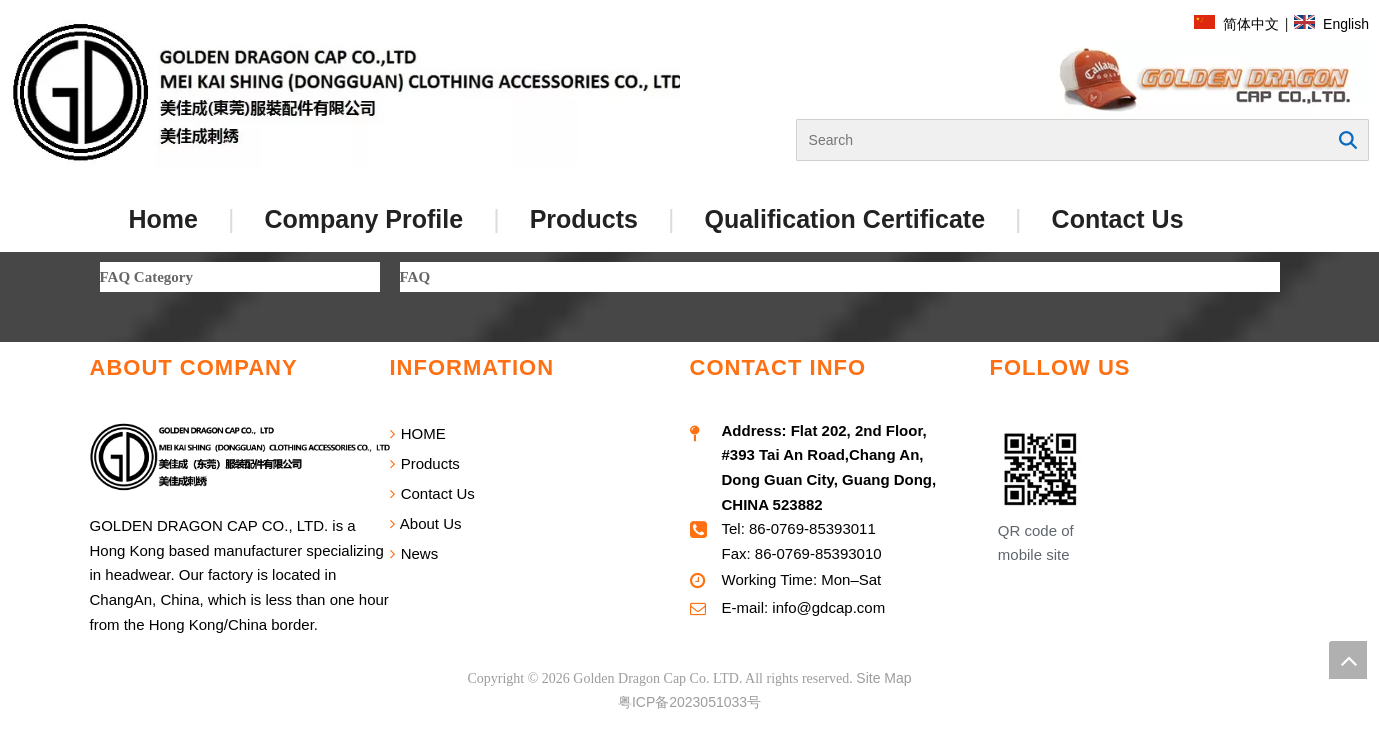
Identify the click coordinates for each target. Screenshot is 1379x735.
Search (1348, 140)
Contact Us (1118, 219)
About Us (426, 523)
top (1348, 660)
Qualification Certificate (844, 219)
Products (584, 219)
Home (163, 219)
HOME (418, 433)
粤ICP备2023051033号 (689, 702)
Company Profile (363, 219)
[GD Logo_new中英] (351, 93)
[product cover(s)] (1209, 79)
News (414, 553)
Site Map (883, 678)
